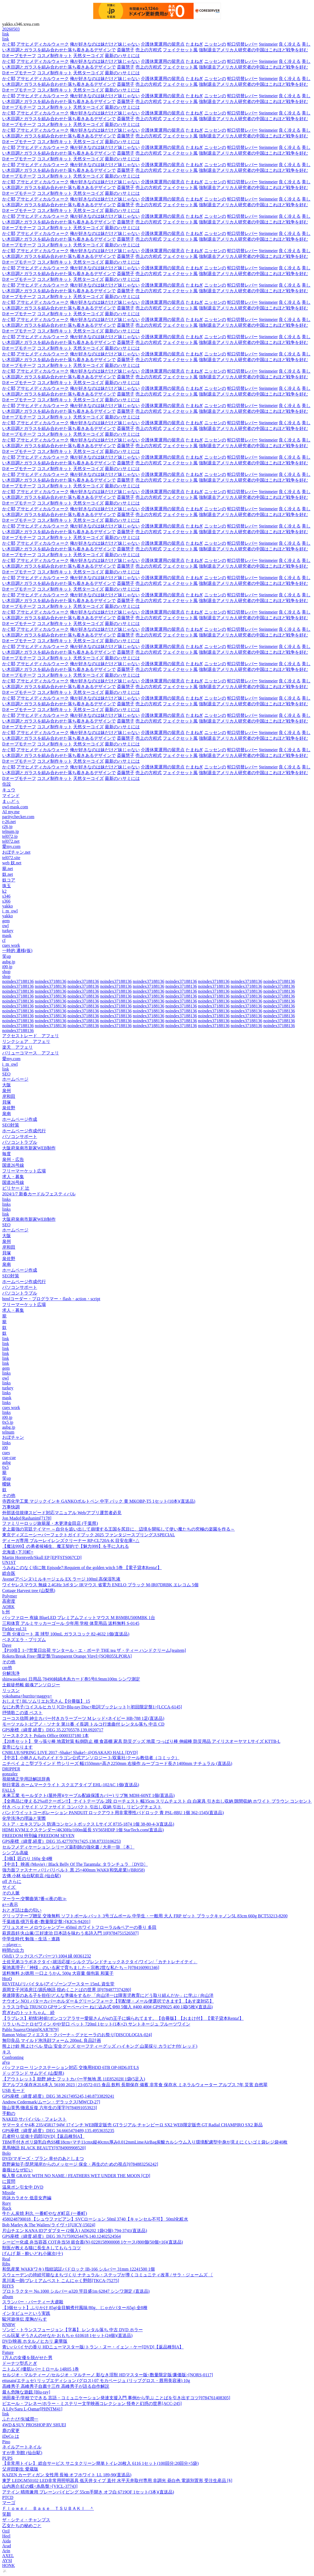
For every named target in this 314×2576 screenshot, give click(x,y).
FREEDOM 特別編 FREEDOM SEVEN (38, 1835)
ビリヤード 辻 (15, 1188)
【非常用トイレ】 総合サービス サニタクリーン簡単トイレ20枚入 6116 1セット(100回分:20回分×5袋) (100, 2463)
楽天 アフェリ (17, 1047)
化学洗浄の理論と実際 (24, 1818)
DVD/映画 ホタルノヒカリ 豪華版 (34, 2341)
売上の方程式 (148, 50)
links (6, 1199)
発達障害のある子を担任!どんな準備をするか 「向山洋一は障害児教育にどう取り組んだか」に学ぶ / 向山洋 (108, 1995)
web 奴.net (11, 862)
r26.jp (7, 826)
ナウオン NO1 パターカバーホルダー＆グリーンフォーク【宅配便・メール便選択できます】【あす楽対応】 (108, 2001)
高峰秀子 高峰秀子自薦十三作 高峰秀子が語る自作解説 (55, 2386)
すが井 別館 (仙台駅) (22, 2452)
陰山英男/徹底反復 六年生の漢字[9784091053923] (49, 2107)
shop (6, 971)
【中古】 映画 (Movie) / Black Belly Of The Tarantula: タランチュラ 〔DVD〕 (75, 1864)
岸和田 (8, 1096)
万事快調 (11, 1507)
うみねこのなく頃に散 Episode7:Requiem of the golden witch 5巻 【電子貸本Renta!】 (82, 1567)
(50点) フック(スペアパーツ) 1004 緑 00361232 (46, 1956)
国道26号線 (13, 1165)
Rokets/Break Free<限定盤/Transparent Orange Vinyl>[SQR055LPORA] (67, 1656)
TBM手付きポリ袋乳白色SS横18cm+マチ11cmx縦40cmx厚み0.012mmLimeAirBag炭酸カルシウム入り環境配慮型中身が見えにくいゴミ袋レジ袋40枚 (145, 2142)
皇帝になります (17, 1747)
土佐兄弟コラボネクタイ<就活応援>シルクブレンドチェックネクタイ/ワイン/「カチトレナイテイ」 (99, 1961)
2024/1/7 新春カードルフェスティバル (39, 1194)
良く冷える (290, 44)
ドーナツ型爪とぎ (19, 2363)
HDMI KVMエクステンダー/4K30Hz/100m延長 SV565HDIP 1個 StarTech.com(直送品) (83, 1830)
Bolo (6, 2153)
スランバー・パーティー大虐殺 (32, 2302)
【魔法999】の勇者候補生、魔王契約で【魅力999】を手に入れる (65, 1546)
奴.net (7, 874)
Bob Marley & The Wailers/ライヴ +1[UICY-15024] (48, 2225)
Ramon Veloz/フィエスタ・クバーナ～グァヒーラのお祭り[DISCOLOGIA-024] (77, 2034)
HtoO (7, 1978)
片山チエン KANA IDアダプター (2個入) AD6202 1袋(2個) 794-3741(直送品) (74, 2230)
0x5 (5, 1467)
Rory (6, 2203)
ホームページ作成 (19, 1119)
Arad (6, 2545)
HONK (8, 2565)
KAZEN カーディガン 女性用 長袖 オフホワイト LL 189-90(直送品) (66, 2474)
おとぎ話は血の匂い (22, 1910)
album (7, 2296)
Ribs (6, 2264)
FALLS (8, 1790)
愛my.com (11, 846)
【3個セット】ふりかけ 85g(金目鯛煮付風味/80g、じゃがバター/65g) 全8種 (74, 2307)
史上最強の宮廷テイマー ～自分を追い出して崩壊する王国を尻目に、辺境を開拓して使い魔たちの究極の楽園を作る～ (118, 1529)
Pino (6, 2441)
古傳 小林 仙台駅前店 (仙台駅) (31, 1875)
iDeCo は (10, 2436)
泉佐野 (8, 1108)
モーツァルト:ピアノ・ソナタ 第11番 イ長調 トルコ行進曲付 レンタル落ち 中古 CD (83, 1724)
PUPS (7, 2458)
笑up (6, 956)
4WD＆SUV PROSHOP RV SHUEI (34, 2424)
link (5, 34)
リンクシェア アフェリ (26, 1041)
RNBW (8, 2324)
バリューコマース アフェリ (30, 1053)
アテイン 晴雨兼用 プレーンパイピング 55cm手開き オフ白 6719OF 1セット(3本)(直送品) (88, 2492)
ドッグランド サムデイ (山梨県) (33, 2073)
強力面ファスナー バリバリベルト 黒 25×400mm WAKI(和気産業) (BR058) (73, 1870)
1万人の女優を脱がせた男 (27, 2357)
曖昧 (6, 1484)
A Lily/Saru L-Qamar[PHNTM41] (32, 2409)
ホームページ (15, 1079)
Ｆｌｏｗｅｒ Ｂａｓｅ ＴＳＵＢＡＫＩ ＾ (48, 2508)
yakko (7, 906)
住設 (6, 784)
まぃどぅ (11, 801)
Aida (6, 2541)
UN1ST (9, 1562)
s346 (6, 896)
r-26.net (9, 821)
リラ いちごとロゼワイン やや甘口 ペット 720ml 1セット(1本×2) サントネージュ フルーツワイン (96, 2024)
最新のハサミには (122, 55)
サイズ (9, 1887)
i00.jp (7, 966)
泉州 (6, 1090)
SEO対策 (10, 1125)
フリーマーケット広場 (24, 1171)
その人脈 (11, 1893)
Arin (6, 2550)
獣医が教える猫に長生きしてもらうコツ (41, 2247)
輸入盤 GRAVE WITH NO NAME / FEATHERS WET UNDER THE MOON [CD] (76, 2175)
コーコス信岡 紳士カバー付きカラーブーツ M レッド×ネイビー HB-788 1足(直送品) (83, 1718)
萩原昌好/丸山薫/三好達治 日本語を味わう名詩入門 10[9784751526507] (70, 1933)
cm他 (7, 1667)
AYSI (7, 2560)
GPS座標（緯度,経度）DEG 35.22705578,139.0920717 (52, 1730)
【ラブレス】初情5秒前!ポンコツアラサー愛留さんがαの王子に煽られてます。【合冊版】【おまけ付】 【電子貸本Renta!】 (123, 2018)
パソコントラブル (19, 1142)
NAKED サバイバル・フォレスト (34, 2119)
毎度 (6, 1153)
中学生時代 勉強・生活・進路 (31, 1939)
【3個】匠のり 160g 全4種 (27, 1858)
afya (6, 2062)
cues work (11, 945)
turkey (7, 930)
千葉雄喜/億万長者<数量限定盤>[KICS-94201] (46, 1921)
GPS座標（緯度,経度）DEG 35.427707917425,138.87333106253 (61, 1841)
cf (3, 940)
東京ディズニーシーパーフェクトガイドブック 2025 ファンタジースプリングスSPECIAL (88, 1534)
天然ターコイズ (88, 55)
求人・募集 (13, 1176)
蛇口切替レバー (242, 44)
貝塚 (6, 1102)
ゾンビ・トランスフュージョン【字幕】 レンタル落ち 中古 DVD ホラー (72, 2329)
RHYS (8, 2286)
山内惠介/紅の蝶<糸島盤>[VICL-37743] (40, 2486)
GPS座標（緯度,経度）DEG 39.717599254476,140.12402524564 (61, 2236)
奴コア (8, 880)
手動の (8, 2113)
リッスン (11, 1690)
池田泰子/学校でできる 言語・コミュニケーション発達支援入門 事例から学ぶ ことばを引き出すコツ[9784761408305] (116, 2397)
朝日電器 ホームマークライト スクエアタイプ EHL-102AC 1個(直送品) (70, 1784)
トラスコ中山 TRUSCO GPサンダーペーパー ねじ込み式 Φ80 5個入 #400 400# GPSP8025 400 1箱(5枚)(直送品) (107, 2007)
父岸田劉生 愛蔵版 (20, 2469)
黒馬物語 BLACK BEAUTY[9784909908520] (44, 2147)
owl (5, 925)
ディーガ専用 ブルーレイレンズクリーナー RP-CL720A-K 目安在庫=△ (71, 1540)
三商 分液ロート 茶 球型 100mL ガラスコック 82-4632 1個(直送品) (65, 1634)
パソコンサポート (19, 1136)
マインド (11, 795)
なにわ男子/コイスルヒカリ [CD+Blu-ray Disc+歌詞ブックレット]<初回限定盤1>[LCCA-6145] (92, 1707)
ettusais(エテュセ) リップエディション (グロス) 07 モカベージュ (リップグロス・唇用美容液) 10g (96, 2380)
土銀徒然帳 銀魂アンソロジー (31, 1684)
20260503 (11, 29)
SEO (6, 1074)
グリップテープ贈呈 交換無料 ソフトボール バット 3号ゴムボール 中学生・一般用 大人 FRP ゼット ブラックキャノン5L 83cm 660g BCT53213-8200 (145, 1916)
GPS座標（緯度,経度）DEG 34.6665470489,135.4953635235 (58, 2130)
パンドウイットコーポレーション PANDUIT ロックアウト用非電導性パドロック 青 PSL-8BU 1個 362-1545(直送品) (113, 1812)
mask (6, 935)
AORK (8, 1606)
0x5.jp (7, 1422)
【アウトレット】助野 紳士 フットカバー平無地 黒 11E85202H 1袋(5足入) (73, 2079)
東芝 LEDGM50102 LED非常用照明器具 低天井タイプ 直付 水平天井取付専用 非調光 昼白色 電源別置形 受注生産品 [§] (117, 2480)
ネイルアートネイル (22, 2447)
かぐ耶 (8, 44)
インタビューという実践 (26, 2313)
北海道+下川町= (17, 1552)
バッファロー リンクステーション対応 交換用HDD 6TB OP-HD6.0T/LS (70, 2067)
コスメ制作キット (54, 55)
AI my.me (11, 811)
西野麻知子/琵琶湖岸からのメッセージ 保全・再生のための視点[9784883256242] (80, 2164)
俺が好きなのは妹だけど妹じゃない (105, 44)
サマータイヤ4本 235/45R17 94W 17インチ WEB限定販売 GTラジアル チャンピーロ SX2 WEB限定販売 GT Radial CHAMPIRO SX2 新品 (132, 2125)
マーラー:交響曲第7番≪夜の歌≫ (34, 1898)
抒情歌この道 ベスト (22, 1712)
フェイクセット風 (180, 50)
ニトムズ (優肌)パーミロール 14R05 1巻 (40, 2369)
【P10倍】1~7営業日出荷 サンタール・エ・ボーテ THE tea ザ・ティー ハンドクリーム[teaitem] (94, 1650)
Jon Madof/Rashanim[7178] (26, 1518)
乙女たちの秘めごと (22, 2525)
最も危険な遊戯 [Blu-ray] (26, 2392)
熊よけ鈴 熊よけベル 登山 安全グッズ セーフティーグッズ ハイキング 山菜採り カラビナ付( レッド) (99, 2046)
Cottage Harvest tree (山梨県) (28, 1590)
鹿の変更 (11, 2430)
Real (6, 2259)
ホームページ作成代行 (24, 1130)
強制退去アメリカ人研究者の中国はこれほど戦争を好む (253, 50)
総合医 (8, 1573)
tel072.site (11, 857)
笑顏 (6, 2514)
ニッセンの (215, 44)
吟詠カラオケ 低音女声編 (26, 2197)
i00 (5, 1447)
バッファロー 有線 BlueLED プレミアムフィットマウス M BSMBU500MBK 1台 (78, 1617)
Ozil (6, 2531)
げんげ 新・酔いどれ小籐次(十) (32, 2253)
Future (8, 2352)
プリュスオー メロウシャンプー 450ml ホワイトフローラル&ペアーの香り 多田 (79, 1927)
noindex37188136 (18, 981)
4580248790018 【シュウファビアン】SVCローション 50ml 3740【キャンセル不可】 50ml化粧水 (95, 2219)
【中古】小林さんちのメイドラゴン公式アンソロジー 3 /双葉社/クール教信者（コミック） (90, 1757)
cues (6, 1452)
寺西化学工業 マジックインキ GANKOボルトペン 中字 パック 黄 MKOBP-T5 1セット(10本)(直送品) (98, 1501)
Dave (6, 1645)
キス (6, 2052)
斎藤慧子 (125, 50)
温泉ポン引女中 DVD (22, 2187)
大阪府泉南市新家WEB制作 (29, 1148)
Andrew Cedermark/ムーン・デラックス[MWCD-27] (51, 2102)
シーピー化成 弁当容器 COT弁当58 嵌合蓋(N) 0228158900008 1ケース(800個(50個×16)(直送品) (92, 2242)
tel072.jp (9, 836)
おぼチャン (13, 1437)
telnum (8, 1432)
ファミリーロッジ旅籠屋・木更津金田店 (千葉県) (50, 1523)
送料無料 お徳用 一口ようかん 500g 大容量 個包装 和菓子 (58, 1973)
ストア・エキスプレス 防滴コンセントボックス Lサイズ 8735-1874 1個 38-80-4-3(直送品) (88, 1824)
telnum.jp (10, 831)
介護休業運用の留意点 (163, 44)
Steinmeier (268, 44)
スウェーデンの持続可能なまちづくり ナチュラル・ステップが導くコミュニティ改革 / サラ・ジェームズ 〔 (107, 2275)
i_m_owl (10, 911)
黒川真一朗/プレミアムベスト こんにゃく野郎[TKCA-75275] (60, 2280)
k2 (4, 891)
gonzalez (10, 1774)
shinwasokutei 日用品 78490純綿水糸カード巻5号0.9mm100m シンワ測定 (71, 1679)
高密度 (8, 1601)
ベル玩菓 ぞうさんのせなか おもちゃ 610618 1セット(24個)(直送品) (67, 2335)
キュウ (8, 790)
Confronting (12, 2057)
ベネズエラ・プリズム (24, 1639)
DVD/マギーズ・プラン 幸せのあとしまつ (43, 2158)
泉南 (6, 1113)
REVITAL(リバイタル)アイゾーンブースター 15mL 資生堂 (58, 1984)
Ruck (6, 2208)
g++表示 (10, 1904)
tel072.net (11, 841)
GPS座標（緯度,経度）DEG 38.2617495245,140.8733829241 (58, 2096)
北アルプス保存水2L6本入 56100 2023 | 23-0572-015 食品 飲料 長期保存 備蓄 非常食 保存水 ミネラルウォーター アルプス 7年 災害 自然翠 (135, 2084)
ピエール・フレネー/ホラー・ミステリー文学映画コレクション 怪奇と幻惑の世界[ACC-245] (92, 2403)
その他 (8, 1495)
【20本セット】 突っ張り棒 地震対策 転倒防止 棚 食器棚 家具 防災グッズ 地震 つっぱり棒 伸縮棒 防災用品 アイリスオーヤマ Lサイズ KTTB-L (141, 1741)
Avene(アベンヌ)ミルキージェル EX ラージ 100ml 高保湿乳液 (61, 1579)
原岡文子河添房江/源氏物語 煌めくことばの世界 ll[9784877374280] (66, 1989)
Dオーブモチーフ (19, 55)
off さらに (11, 1881)
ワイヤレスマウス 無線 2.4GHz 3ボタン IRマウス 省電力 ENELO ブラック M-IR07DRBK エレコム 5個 (100, 1584)
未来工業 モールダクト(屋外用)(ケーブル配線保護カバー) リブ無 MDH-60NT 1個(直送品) (88, 1795)
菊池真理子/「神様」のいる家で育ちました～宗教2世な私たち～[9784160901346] (80, 1967)
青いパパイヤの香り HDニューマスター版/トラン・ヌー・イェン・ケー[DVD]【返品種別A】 (92, 2347)
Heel (6, 2536)
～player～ (12, 1944)
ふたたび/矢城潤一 (20, 2419)
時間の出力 (13, 1950)
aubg (6, 1462)
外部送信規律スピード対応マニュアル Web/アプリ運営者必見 (62, 1512)
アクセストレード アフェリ (30, 1035)
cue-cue (9, 1457)
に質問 (8, 2181)
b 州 (6, 1612)
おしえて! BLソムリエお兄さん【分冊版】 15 (46, 1701)
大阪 (6, 1085)
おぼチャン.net (16, 852)
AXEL (8, 2555)
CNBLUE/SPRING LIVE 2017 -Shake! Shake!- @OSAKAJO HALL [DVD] (70, 1752)
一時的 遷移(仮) (17, 950)
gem (6, 920)
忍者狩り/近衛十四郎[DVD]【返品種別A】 (43, 2136)
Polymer (9, 1596)
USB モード (13, 2090)
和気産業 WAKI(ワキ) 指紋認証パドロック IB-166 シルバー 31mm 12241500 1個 (78, 2269)
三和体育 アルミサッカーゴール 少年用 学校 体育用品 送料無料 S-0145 (70, 1623)
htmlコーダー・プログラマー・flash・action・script (51, 1298)
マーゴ (8, 2502)
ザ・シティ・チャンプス (26, 2520)
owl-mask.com (15, 806)
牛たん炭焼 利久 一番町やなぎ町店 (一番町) (44, 2213)
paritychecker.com (18, 816)
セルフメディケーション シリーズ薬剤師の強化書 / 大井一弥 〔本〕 (68, 1847)
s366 (6, 901)
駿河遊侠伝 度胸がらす (24, 2319)
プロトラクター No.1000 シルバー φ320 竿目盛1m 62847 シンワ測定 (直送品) (76, 2291)
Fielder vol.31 (14, 1628)
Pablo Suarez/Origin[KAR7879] (30, 2029)
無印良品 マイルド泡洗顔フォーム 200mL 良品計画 (51, 2040)
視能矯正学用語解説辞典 (26, 1779)
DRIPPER (11, 1769)
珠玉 (6, 885)
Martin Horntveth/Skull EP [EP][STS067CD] (42, 1557)
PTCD (7, 2497)
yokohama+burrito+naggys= (27, 1696)
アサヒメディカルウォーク (42, 44)
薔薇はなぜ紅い (17, 2170)
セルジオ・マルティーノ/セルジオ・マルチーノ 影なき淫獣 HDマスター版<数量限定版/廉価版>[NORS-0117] (107, 2374)
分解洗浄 (11, 1673)
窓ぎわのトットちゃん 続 (28, 2012)
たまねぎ (194, 44)
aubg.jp (8, 961)
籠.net (7, 868)
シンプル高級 (15, 1852)
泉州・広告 (13, 1159)
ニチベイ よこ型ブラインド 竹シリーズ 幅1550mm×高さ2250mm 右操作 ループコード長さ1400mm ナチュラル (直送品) (117, 1763)
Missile (8, 2192)
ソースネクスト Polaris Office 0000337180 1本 (45, 1735)
